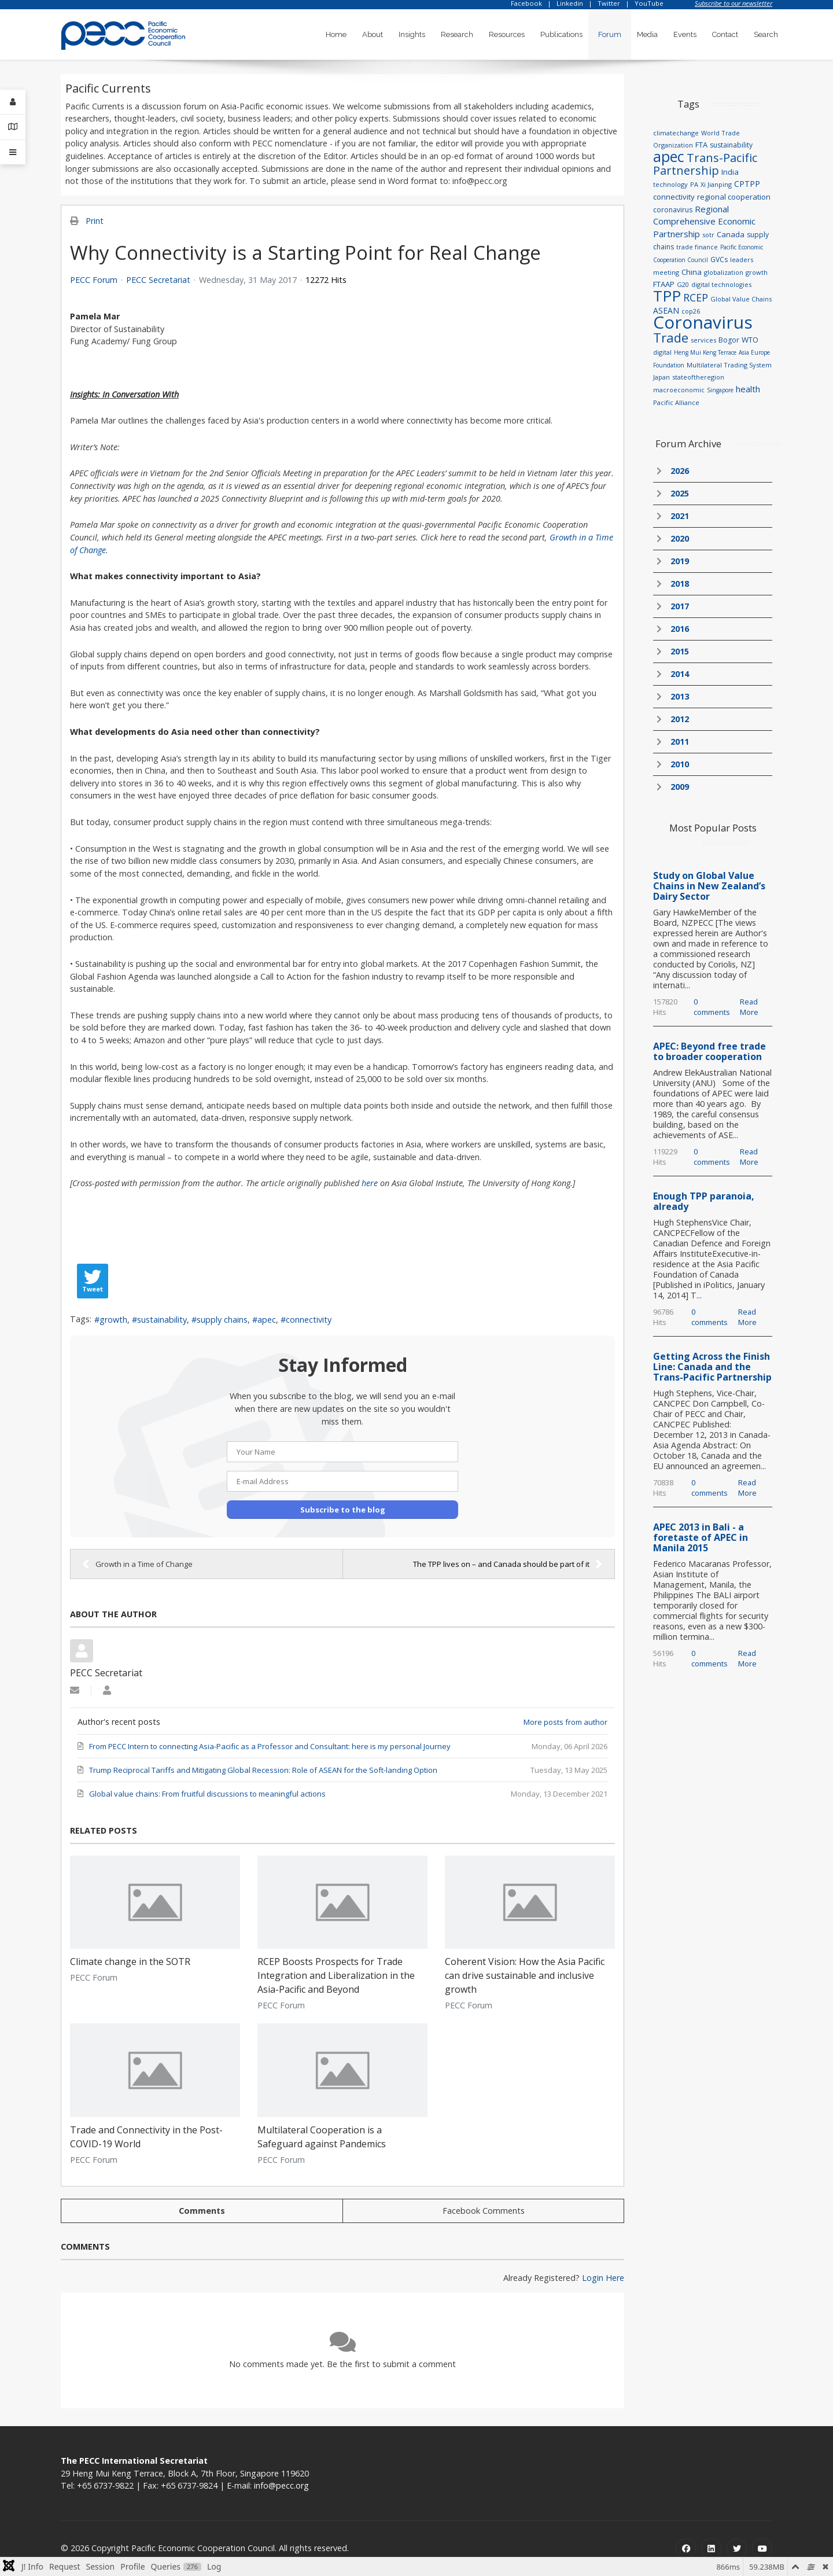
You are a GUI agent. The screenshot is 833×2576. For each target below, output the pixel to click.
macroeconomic (679, 389)
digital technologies (721, 284)
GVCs (719, 259)
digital (662, 352)
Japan (661, 377)
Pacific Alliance (676, 402)
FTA (701, 144)
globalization (723, 272)
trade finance (697, 246)
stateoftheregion (698, 377)
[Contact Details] (12, 127)
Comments (202, 2210)
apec (266, 1319)
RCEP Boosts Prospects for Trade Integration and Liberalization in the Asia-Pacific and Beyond (336, 1975)
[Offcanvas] (12, 152)
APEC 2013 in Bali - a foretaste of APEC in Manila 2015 (700, 1537)
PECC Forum (93, 280)
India (730, 172)
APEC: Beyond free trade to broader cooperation (709, 1051)
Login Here (603, 2277)
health (748, 389)
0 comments (712, 1006)
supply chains (222, 1319)
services (703, 340)
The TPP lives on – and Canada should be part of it (508, 1564)
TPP (667, 295)
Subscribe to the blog (342, 1509)
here (370, 1182)
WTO (750, 339)
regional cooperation (734, 197)
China (691, 272)
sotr (708, 234)
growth (113, 1319)
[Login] (12, 102)
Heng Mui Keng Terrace (705, 352)
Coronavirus (703, 322)
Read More (749, 1006)
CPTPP (747, 183)
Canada (730, 234)
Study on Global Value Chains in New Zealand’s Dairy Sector (709, 886)
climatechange (676, 132)
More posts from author (565, 1722)
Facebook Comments (484, 2210)
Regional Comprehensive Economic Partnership (704, 221)
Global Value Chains (741, 299)
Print (95, 220)
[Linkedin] (711, 2548)
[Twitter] (737, 2548)
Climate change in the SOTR (130, 1961)
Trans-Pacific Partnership (705, 164)
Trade (670, 337)
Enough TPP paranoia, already (703, 1201)
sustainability (162, 1319)
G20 (683, 284)
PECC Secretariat (158, 279)
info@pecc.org (281, 2485)
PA (694, 184)
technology (670, 184)
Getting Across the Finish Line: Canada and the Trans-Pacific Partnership (712, 1366)
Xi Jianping (716, 184)
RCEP (695, 297)
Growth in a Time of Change (137, 1564)
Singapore (720, 390)
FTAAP (663, 284)
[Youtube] (762, 2548)
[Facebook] (686, 2548)
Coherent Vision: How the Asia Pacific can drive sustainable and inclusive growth (525, 1975)
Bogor (728, 340)
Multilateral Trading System (729, 364)
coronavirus (672, 210)
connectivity (308, 1319)
